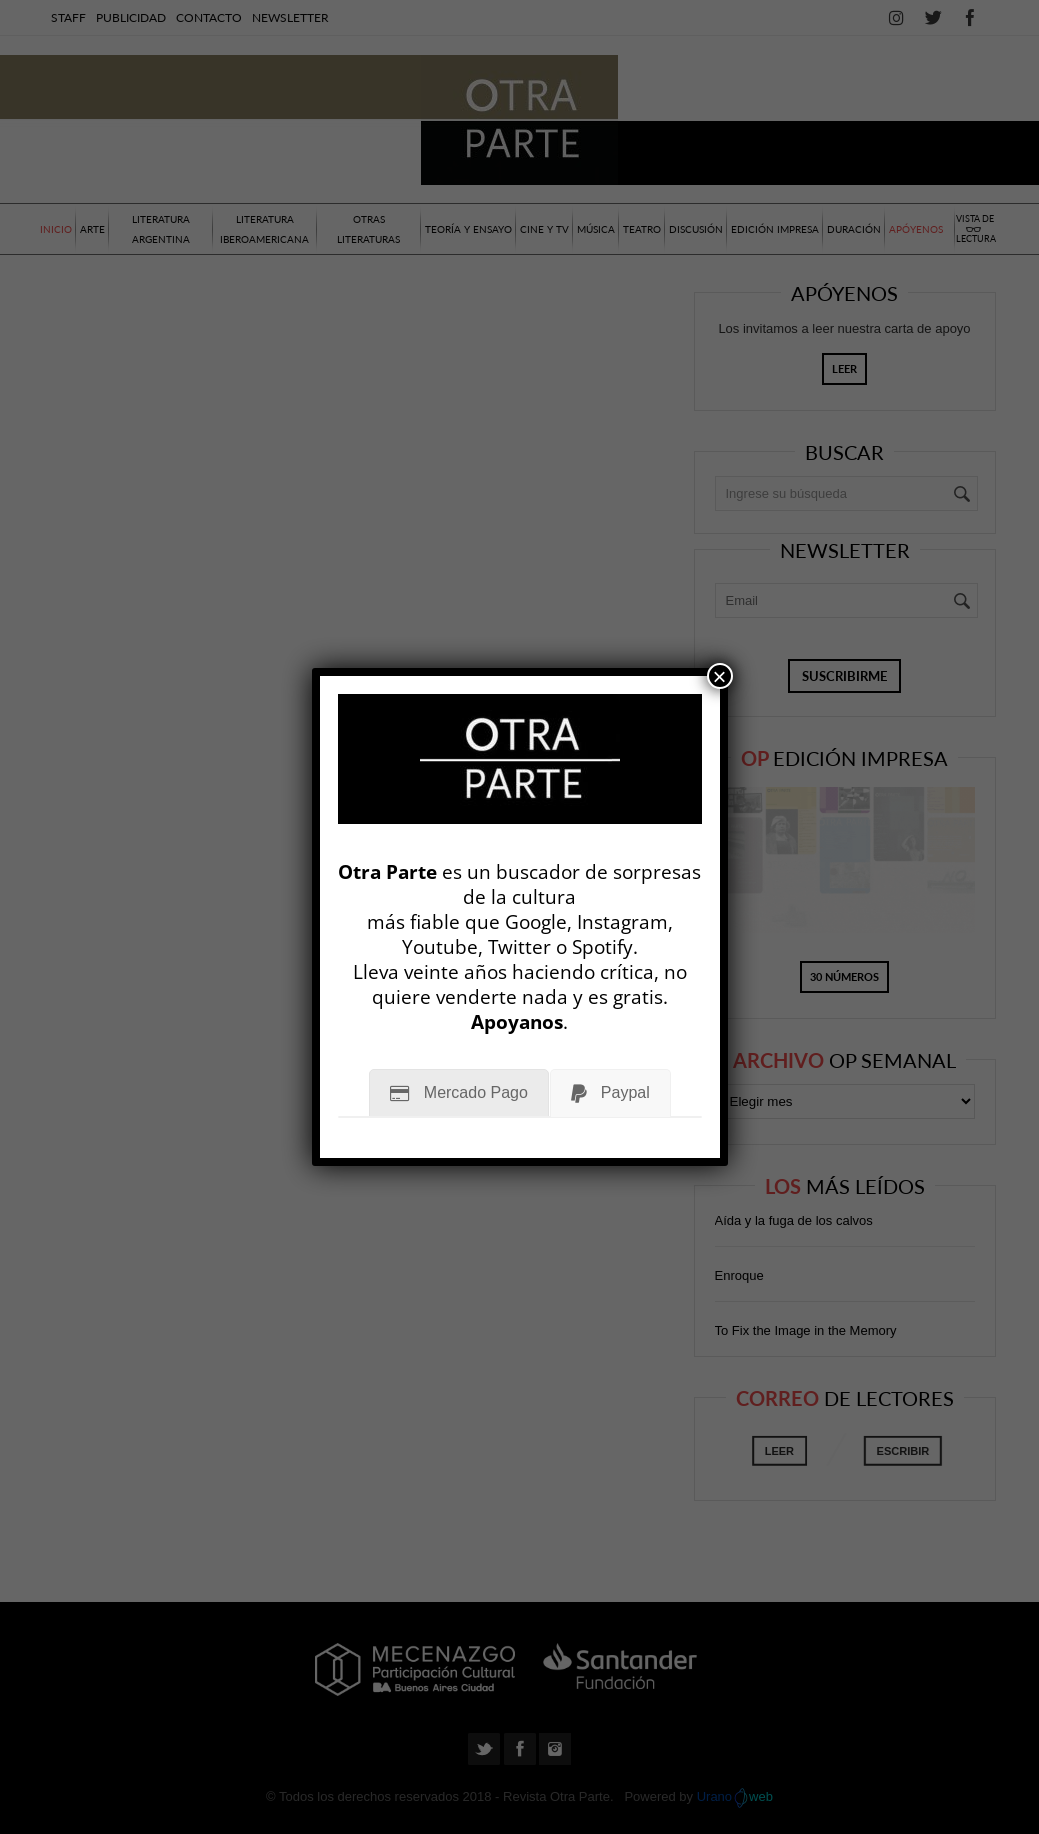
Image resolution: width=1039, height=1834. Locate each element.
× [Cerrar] (720, 676)
